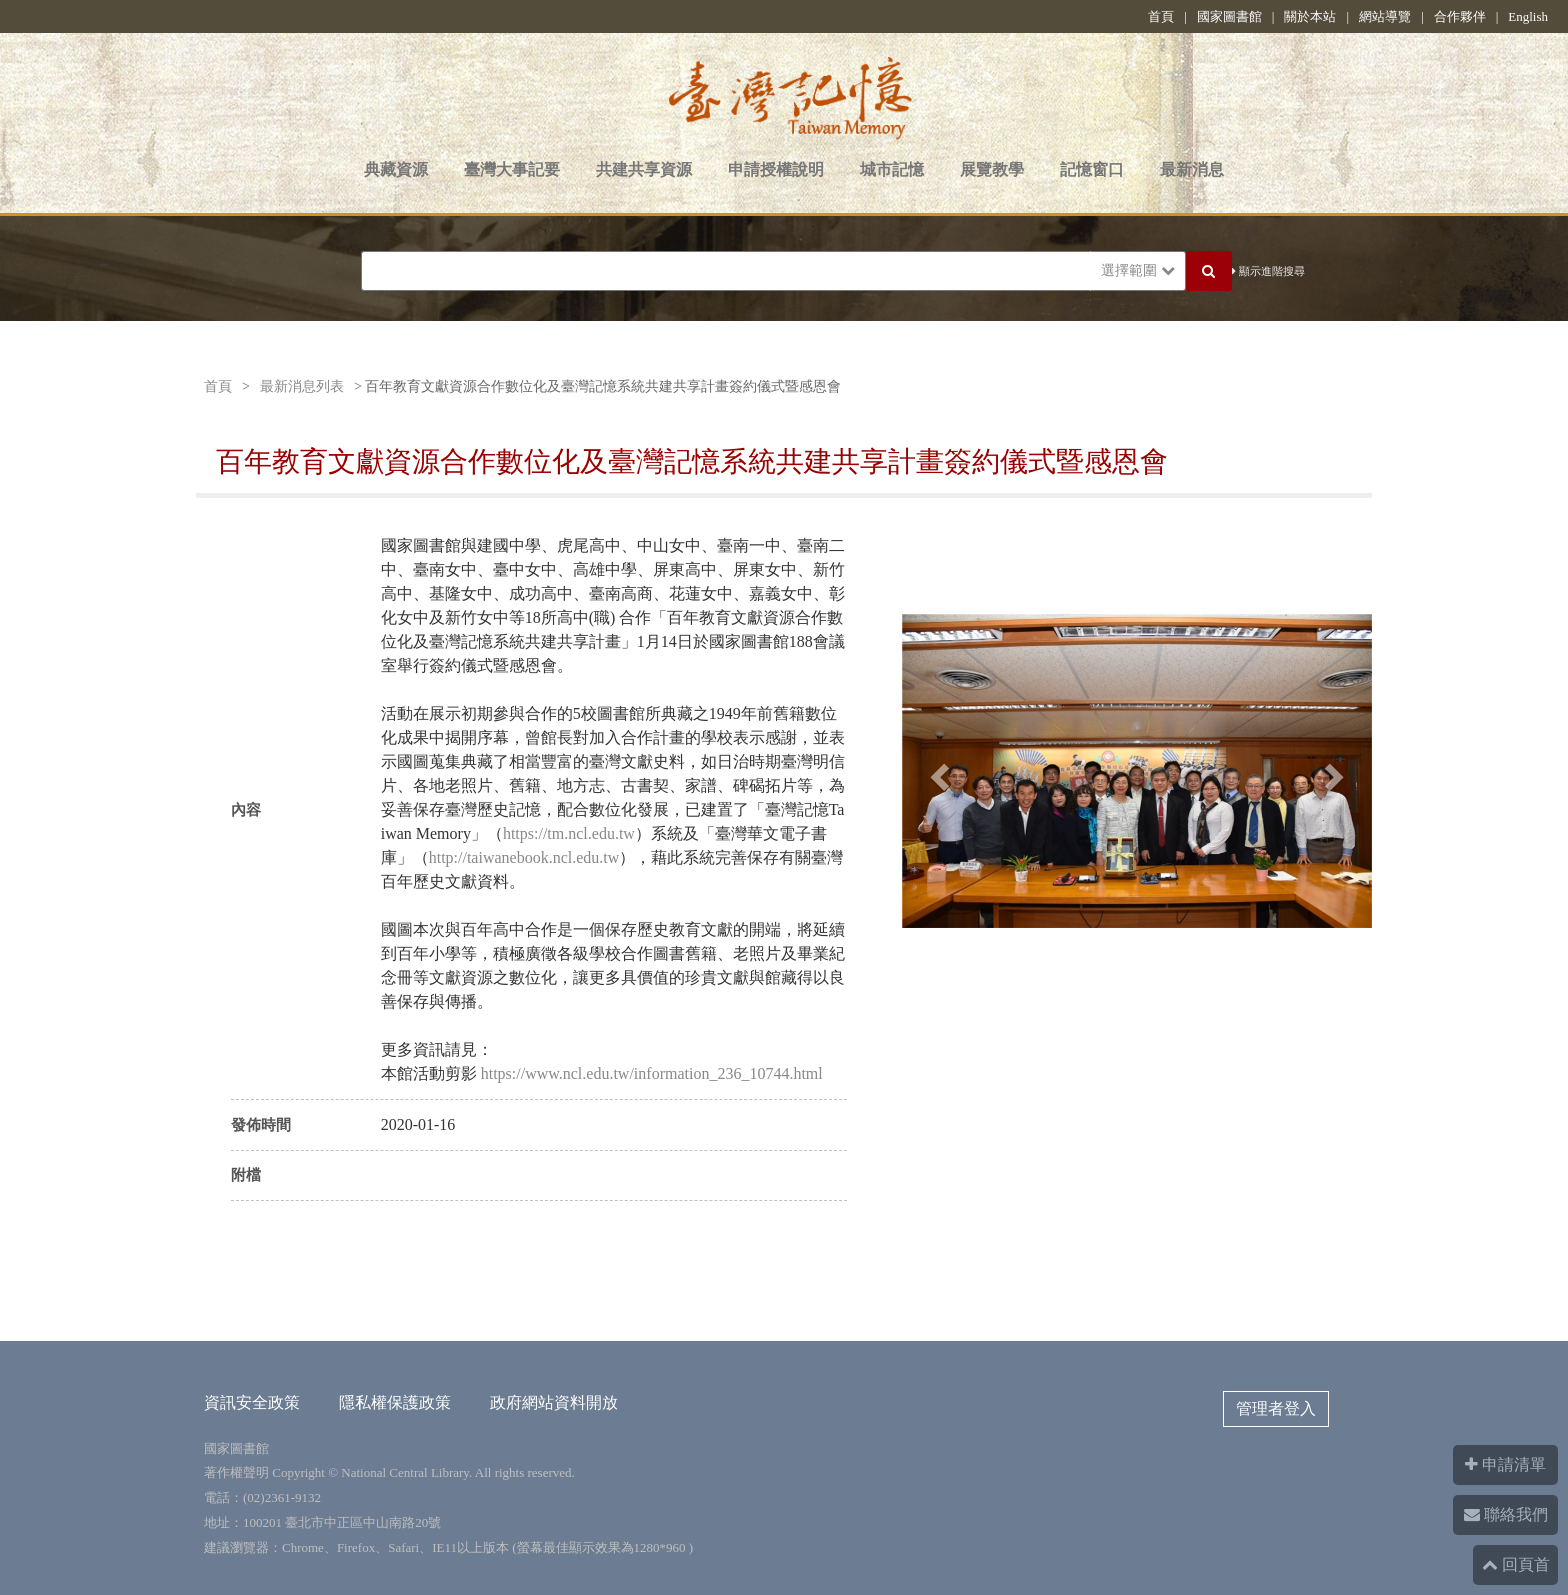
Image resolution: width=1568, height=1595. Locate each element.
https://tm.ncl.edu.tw (569, 833)
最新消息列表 (302, 386)
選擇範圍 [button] (1138, 270)
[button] (937, 771)
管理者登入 (1276, 1408)
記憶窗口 (1092, 169)
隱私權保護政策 (395, 1402)
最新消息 (1192, 169)
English (1528, 16)
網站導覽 (1385, 16)
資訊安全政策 (252, 1402)
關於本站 (1310, 16)
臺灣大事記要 (512, 169)
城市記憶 (892, 169)
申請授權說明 (776, 169)
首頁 (1161, 16)
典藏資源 (396, 169)
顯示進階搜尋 (1268, 271)
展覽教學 (992, 169)
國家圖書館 (1229, 16)
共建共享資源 (644, 169)
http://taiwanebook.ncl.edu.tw (524, 857)
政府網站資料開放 (554, 1402)
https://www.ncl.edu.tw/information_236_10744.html (652, 1073)
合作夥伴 (1460, 16)
